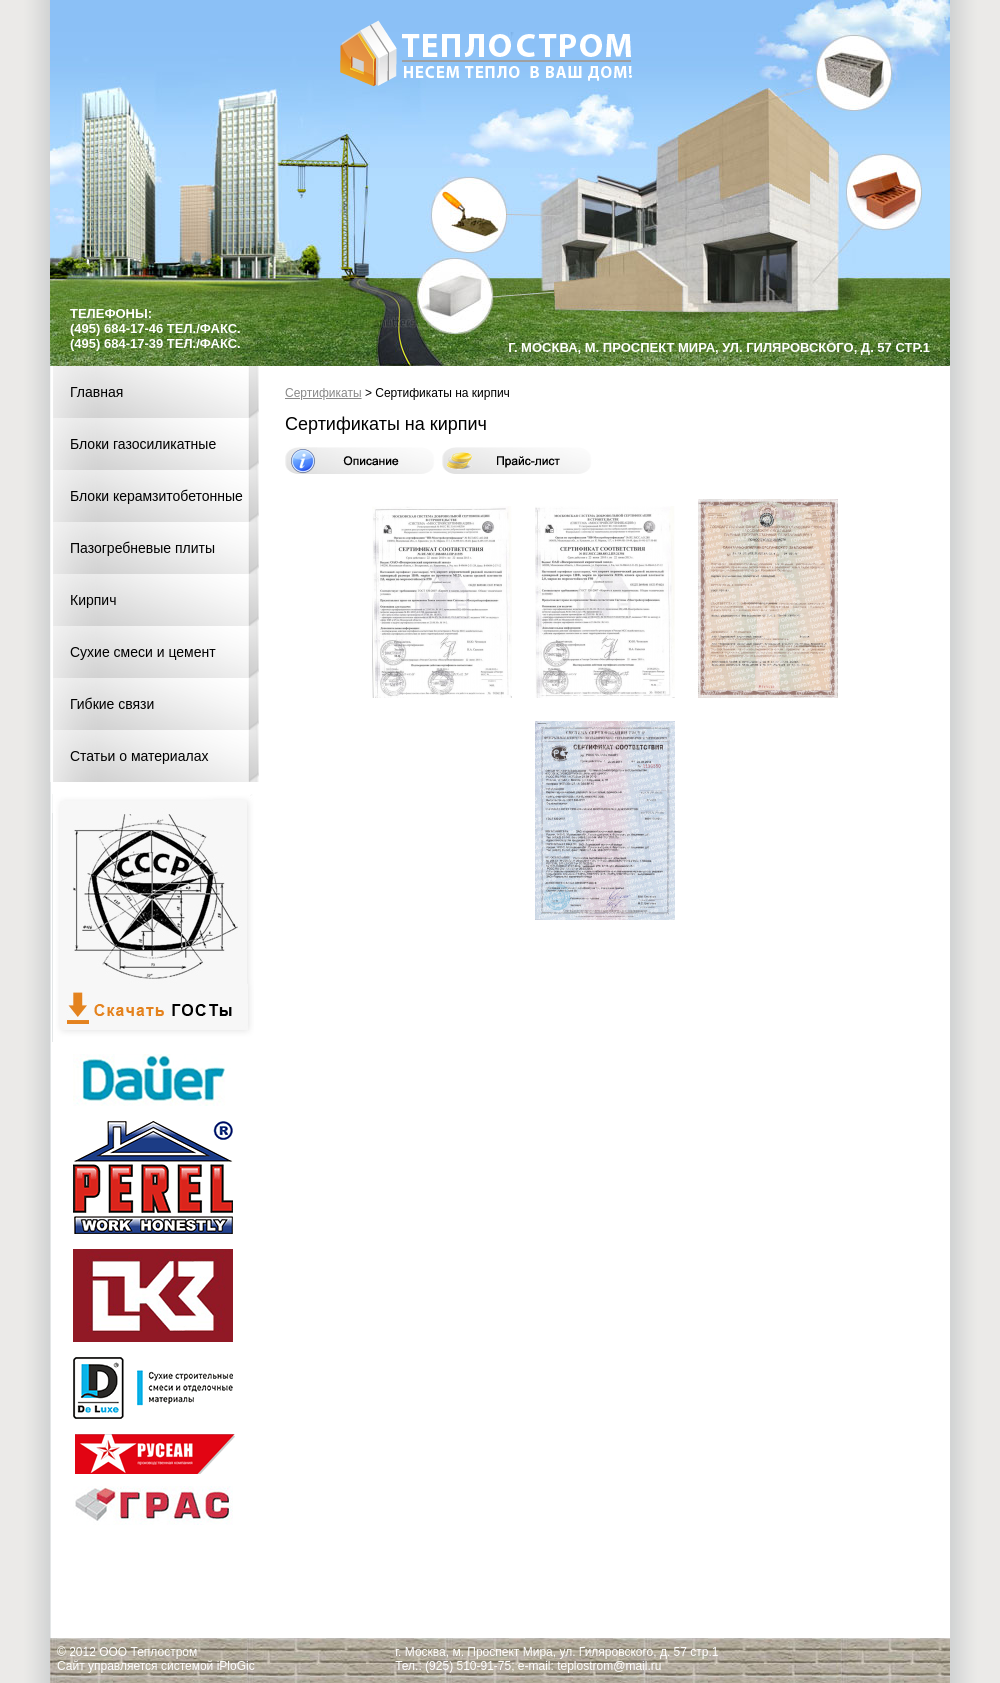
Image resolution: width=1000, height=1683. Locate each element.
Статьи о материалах (139, 756)
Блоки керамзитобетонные (156, 496)
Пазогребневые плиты (142, 548)
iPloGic (236, 1666)
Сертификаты (323, 393)
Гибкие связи (112, 704)
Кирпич (93, 600)
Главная (96, 392)
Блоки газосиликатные (143, 444)
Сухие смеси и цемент (143, 652)
